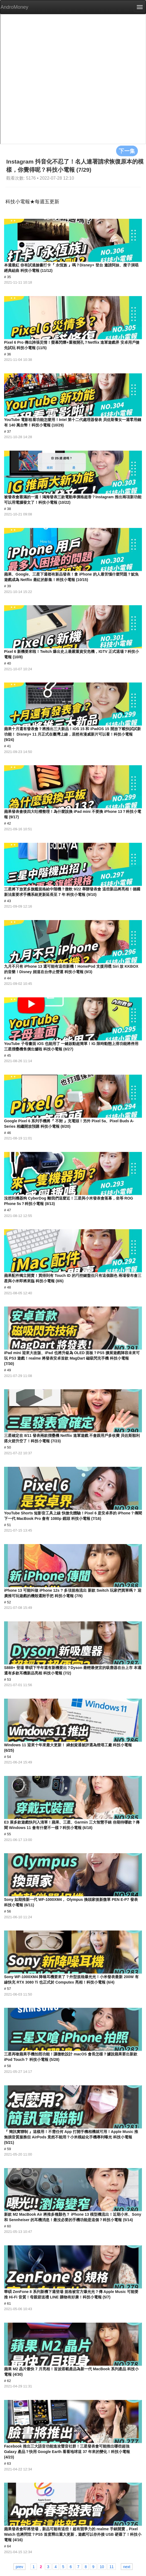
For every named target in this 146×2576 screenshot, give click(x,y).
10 (102, 2566)
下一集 (127, 151)
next (126, 2566)
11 (111, 2566)
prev (19, 2566)
